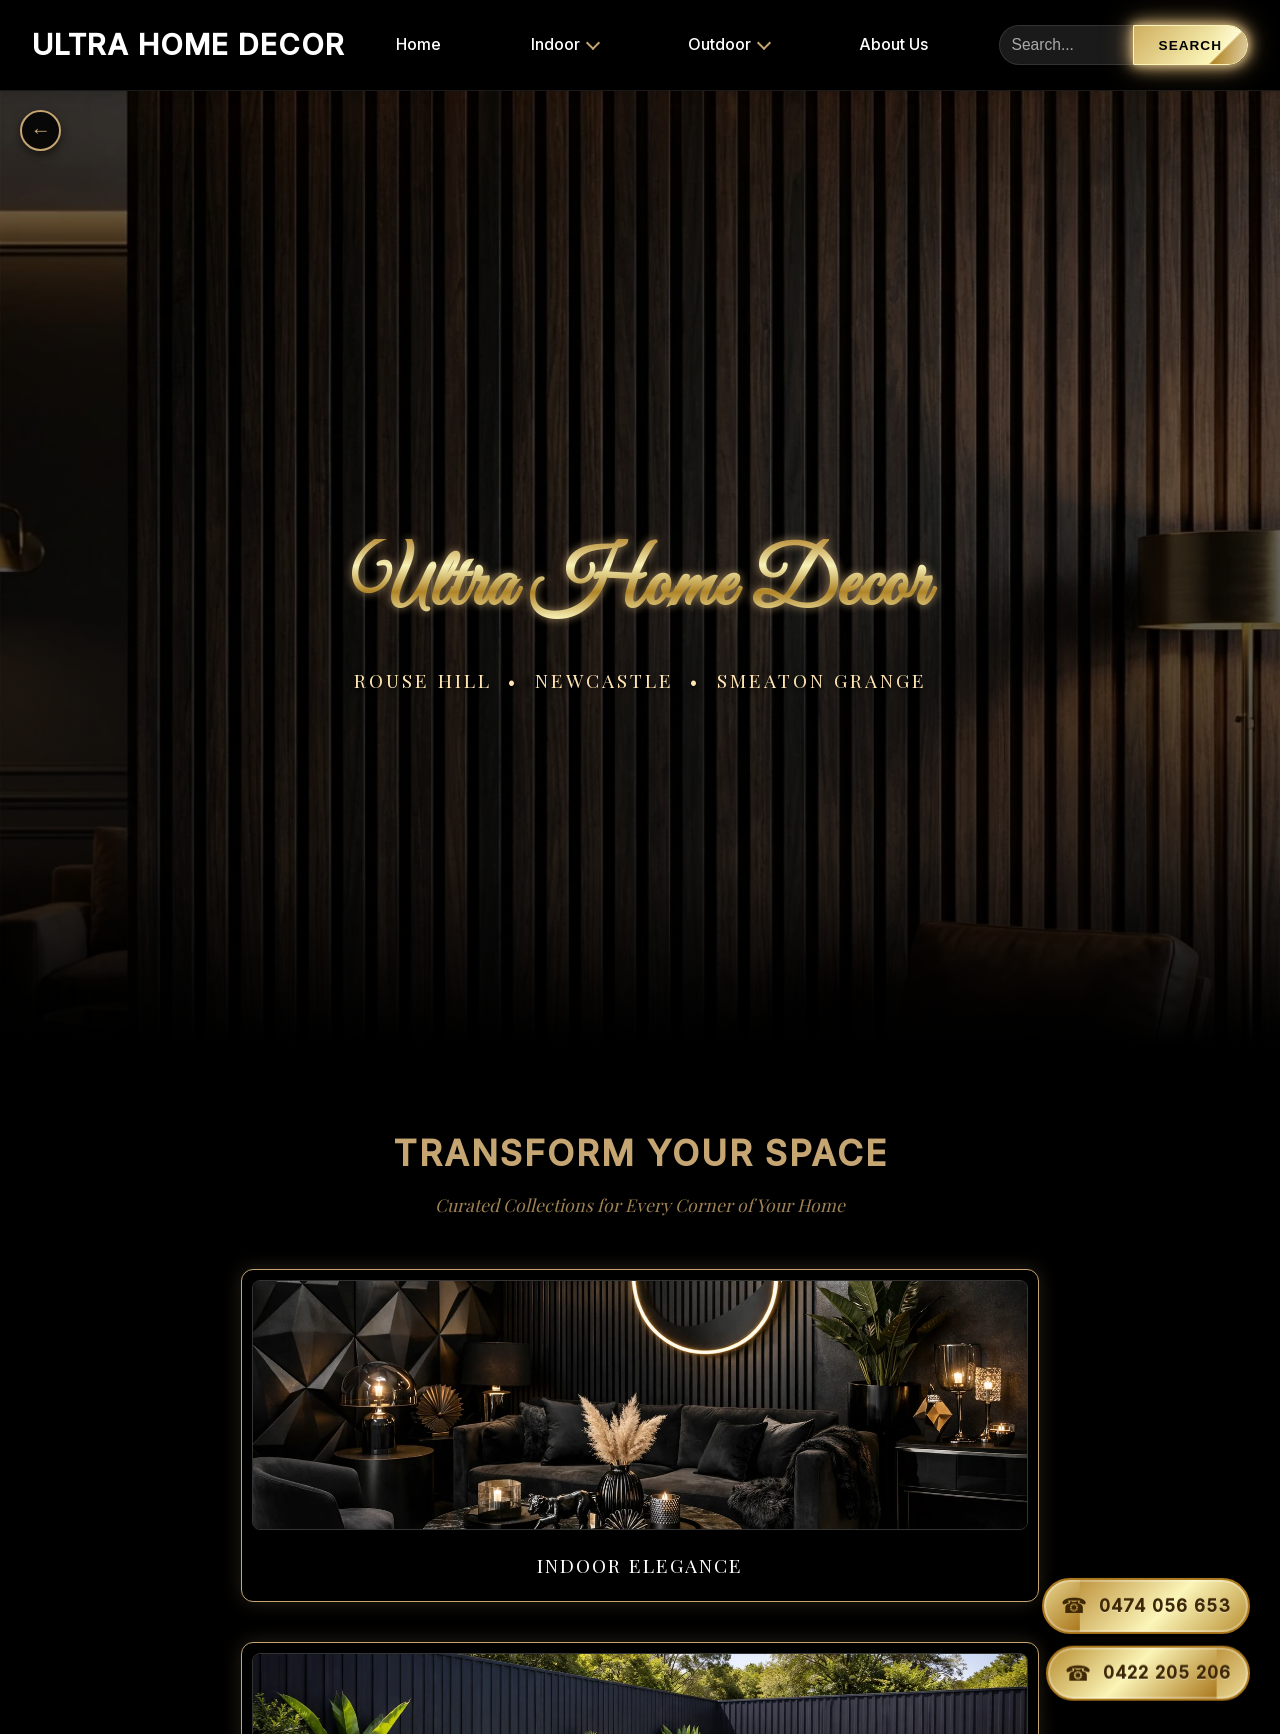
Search (1190, 45)
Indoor (524, 44)
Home (387, 44)
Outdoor (688, 44)
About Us (851, 44)
